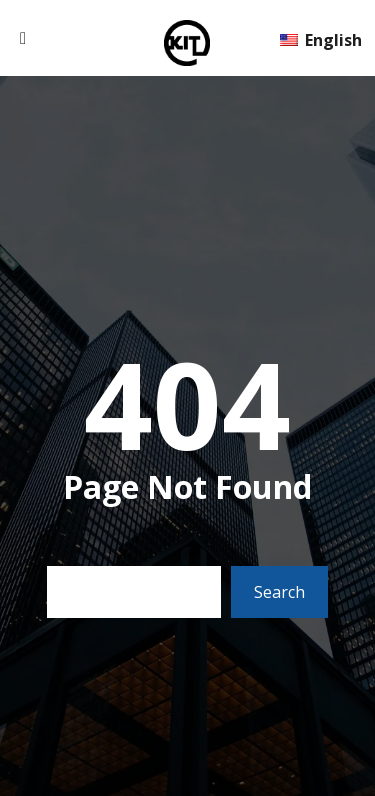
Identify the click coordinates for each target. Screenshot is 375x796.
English (321, 40)
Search (279, 592)
